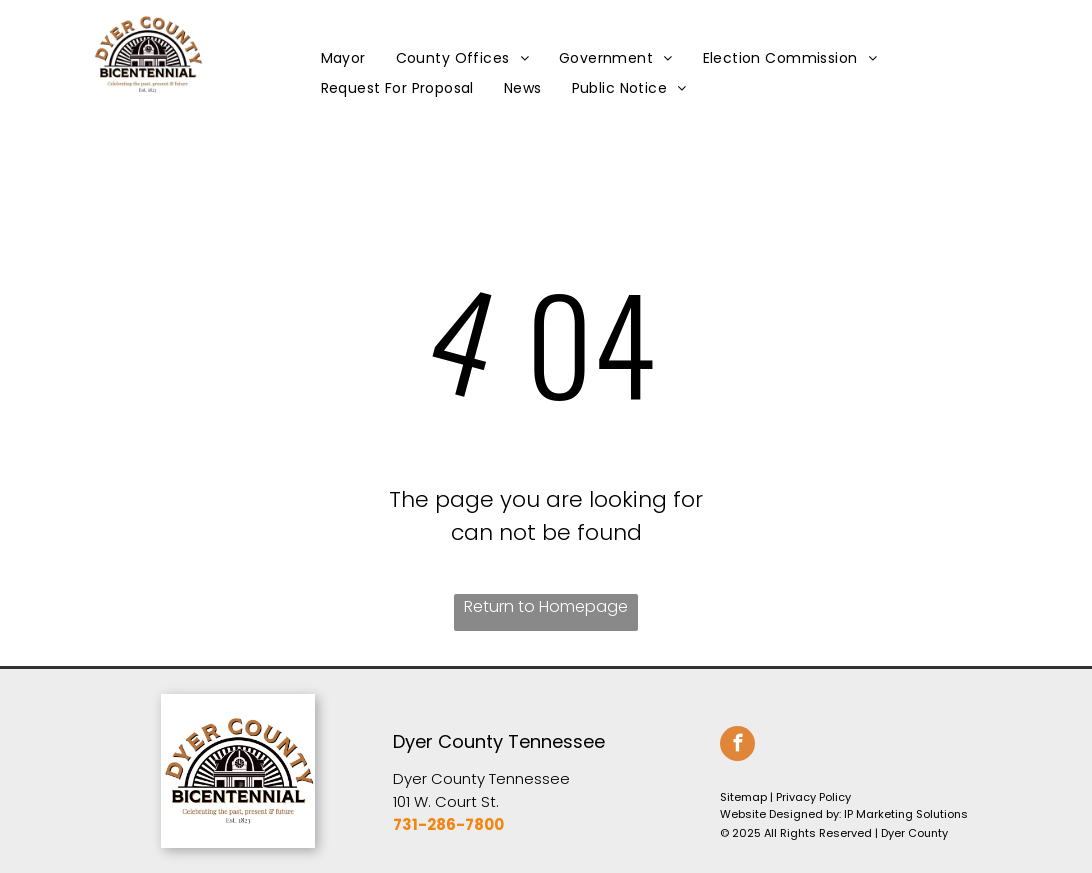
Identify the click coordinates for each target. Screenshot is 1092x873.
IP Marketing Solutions (906, 814)
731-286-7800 (448, 824)
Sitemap (743, 797)
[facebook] (737, 746)
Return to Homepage (546, 606)
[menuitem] (343, 58)
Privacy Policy (813, 797)
